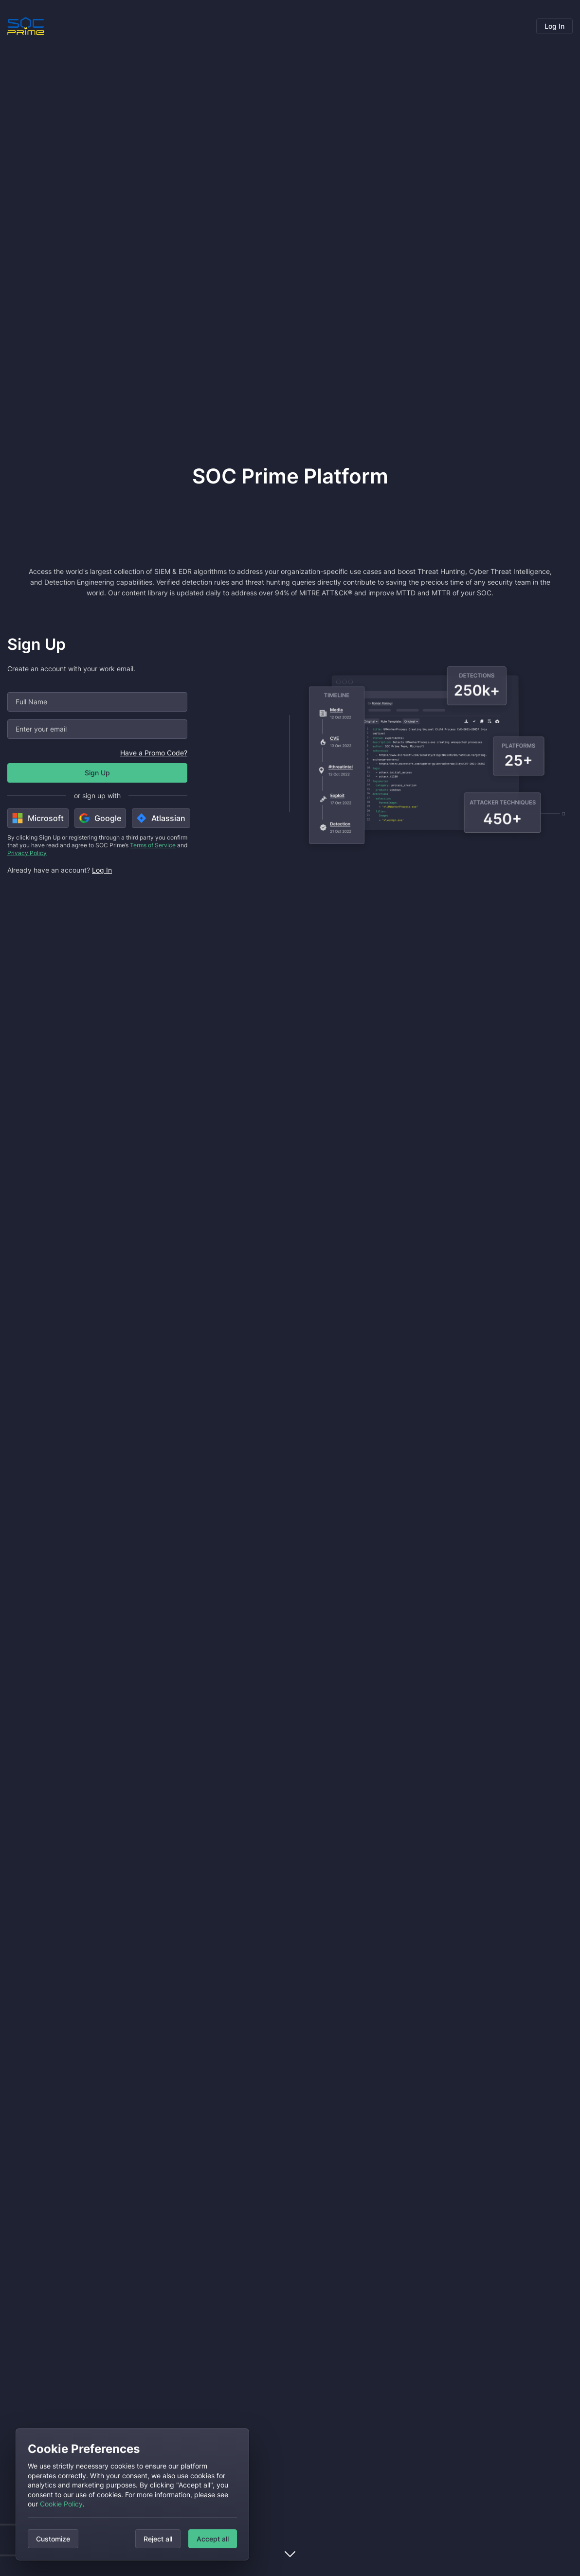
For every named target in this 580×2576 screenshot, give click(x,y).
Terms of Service (153, 845)
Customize (53, 2539)
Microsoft (38, 818)
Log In (554, 26)
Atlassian (161, 818)
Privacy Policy (27, 853)
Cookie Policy (61, 2504)
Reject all (158, 2539)
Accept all (213, 2539)
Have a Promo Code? (153, 753)
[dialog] (132, 2494)
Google (100, 818)
